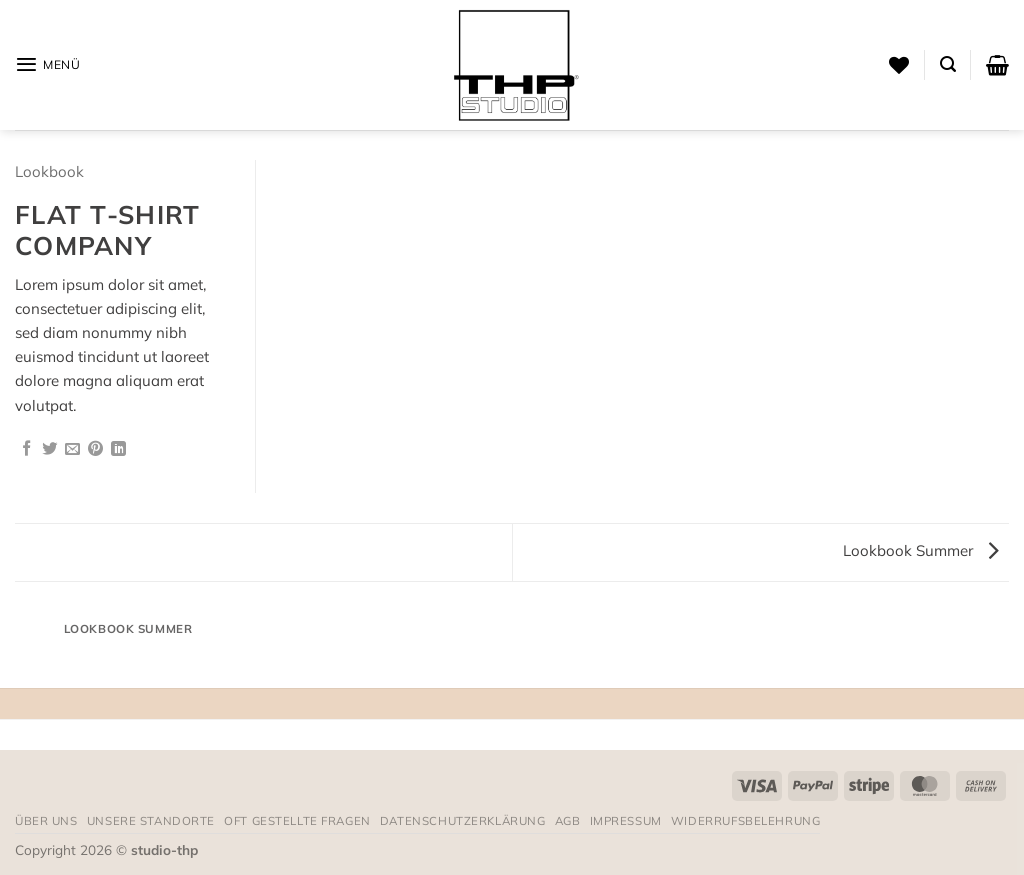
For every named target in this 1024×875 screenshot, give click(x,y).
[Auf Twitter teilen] (49, 449)
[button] (48, 64)
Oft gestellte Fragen (297, 820)
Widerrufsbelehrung (745, 820)
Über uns (46, 820)
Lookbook (49, 171)
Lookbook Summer (921, 550)
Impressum (626, 820)
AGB (568, 820)
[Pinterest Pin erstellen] (95, 449)
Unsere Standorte (151, 820)
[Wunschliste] (899, 65)
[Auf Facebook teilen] (26, 449)
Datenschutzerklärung (463, 820)
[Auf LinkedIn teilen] (118, 449)
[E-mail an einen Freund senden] (72, 449)
